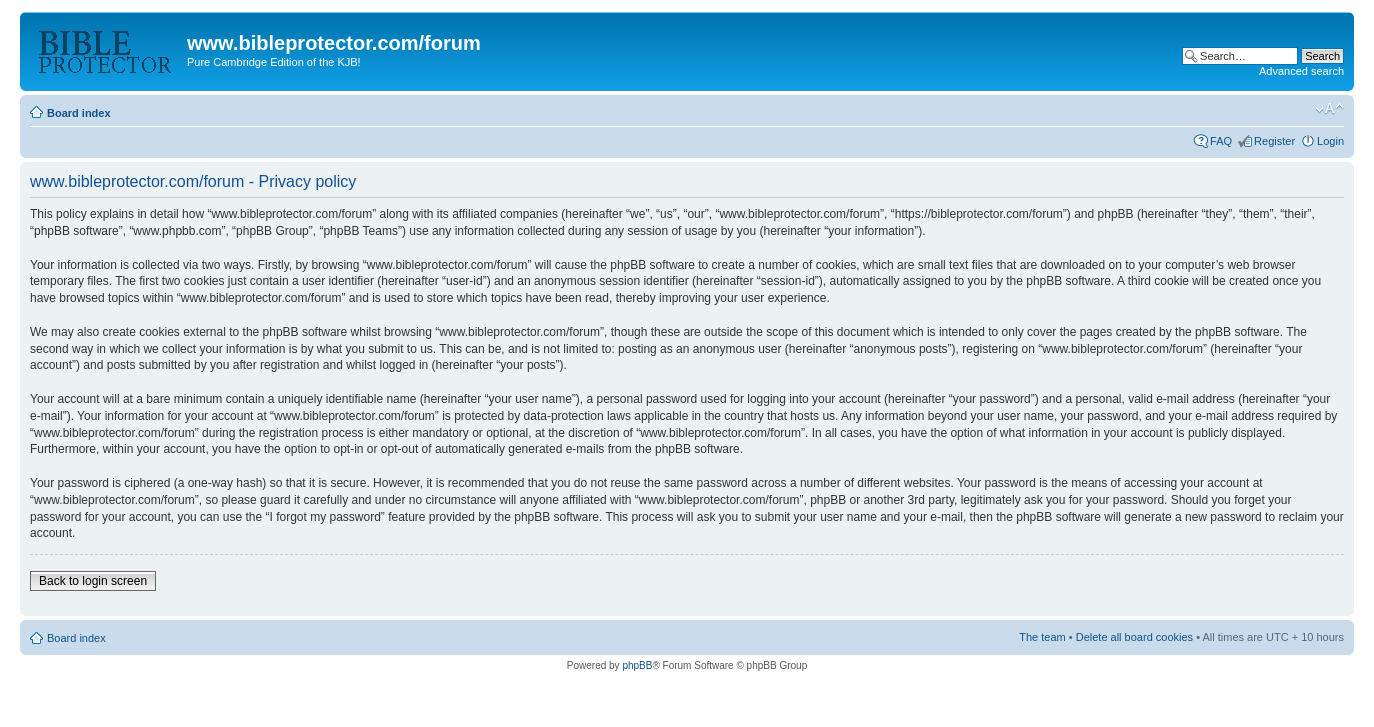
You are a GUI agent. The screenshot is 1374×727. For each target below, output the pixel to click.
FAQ (1221, 141)
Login (1330, 141)
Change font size (1329, 109)
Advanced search (1301, 71)
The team (1042, 637)
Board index (79, 113)
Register (1274, 141)
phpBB (637, 665)
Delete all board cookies (1134, 637)
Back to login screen (93, 581)
